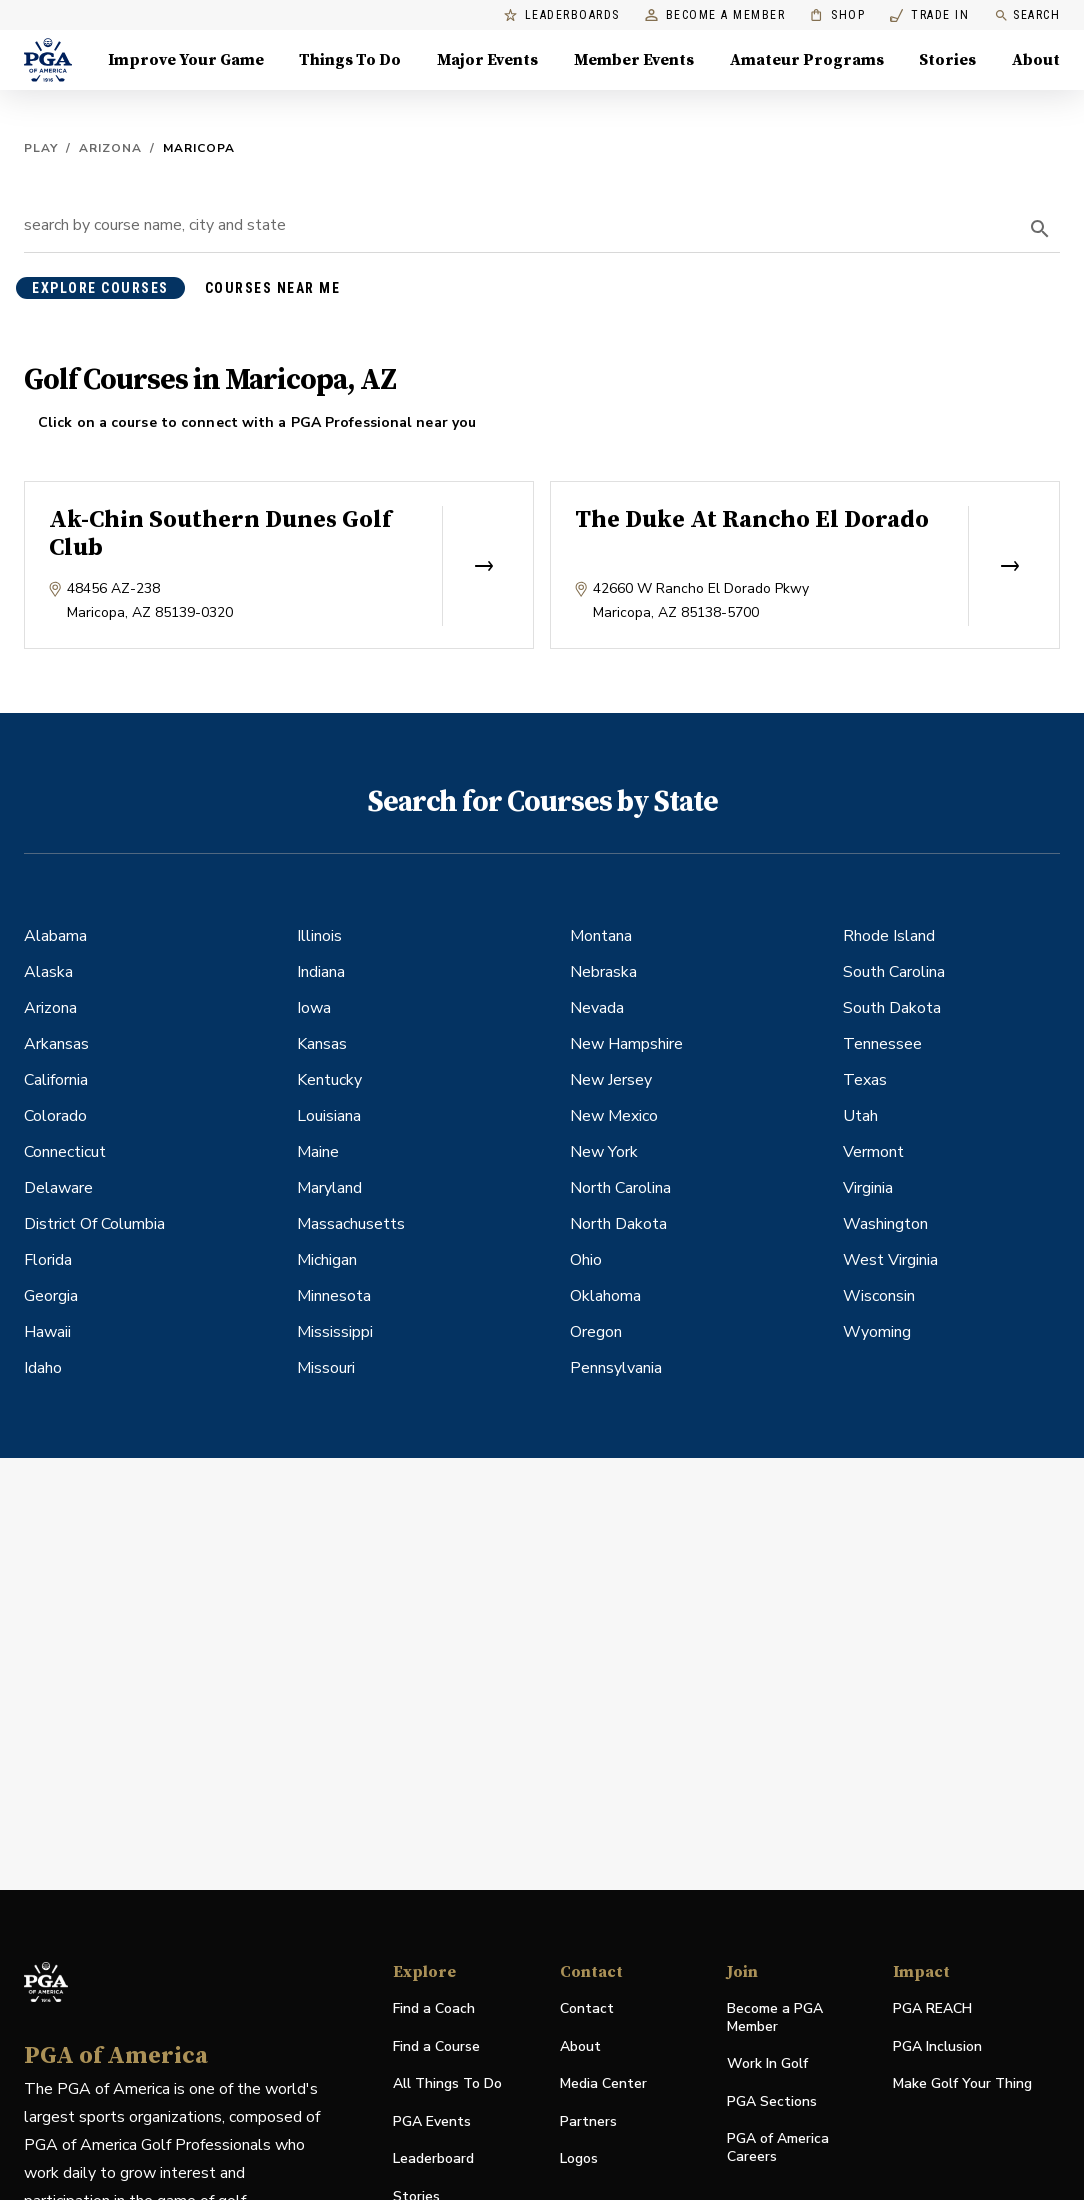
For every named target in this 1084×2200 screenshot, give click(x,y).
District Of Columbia (94, 1224)
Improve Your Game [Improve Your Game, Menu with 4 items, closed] (186, 60)
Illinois (319, 936)
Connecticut (65, 1152)
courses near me (273, 288)
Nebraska (603, 972)
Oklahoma (605, 1296)
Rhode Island (889, 936)
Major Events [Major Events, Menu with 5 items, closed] (487, 60)
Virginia (868, 1188)
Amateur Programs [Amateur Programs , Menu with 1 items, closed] (807, 60)
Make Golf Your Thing (962, 2084)
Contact (587, 2008)
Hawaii (47, 1332)
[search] (1040, 229)
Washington (885, 1224)
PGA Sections (772, 2101)
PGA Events (432, 2121)
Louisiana (329, 1116)
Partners (588, 2121)
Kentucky (329, 1080)
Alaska (48, 972)
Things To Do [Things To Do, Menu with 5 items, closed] (350, 60)
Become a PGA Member (775, 2017)
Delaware (58, 1188)
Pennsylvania (616, 1368)
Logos (579, 2158)
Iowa (314, 1008)
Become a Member (715, 15)
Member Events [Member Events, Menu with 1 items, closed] (634, 60)
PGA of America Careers (778, 2148)
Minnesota (334, 1296)
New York (604, 1152)
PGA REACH (932, 2009)
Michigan (327, 1260)
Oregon (596, 1332)
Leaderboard (433, 2158)
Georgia (51, 1296)
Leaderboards (562, 15)
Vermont (873, 1152)
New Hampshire (626, 1044)
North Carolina (620, 1188)
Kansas (322, 1044)
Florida (48, 1260)
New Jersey (611, 1080)
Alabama (55, 936)
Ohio (586, 1260)
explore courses (100, 288)
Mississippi (335, 1332)
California (56, 1080)
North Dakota (618, 1224)
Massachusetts (351, 1224)
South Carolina (894, 972)
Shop (837, 15)
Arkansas (56, 1044)
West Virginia (890, 1260)
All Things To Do (447, 2083)
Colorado (55, 1116)
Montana (601, 936)
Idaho (43, 1368)
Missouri (326, 1368)
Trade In (929, 15)
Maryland (329, 1188)
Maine (318, 1152)
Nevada (597, 1008)
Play (41, 148)
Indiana (321, 972)
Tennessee (882, 1044)
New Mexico (614, 1116)
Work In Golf (767, 2063)
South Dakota (892, 1008)
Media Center (603, 2084)
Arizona (110, 148)
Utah (860, 1116)
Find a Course (436, 2046)
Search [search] (1027, 15)
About (580, 2046)
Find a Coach (434, 2008)
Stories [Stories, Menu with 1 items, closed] (947, 60)
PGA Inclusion (937, 2046)
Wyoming (877, 1332)
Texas (865, 1080)
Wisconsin (879, 1296)
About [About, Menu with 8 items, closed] (1036, 60)
